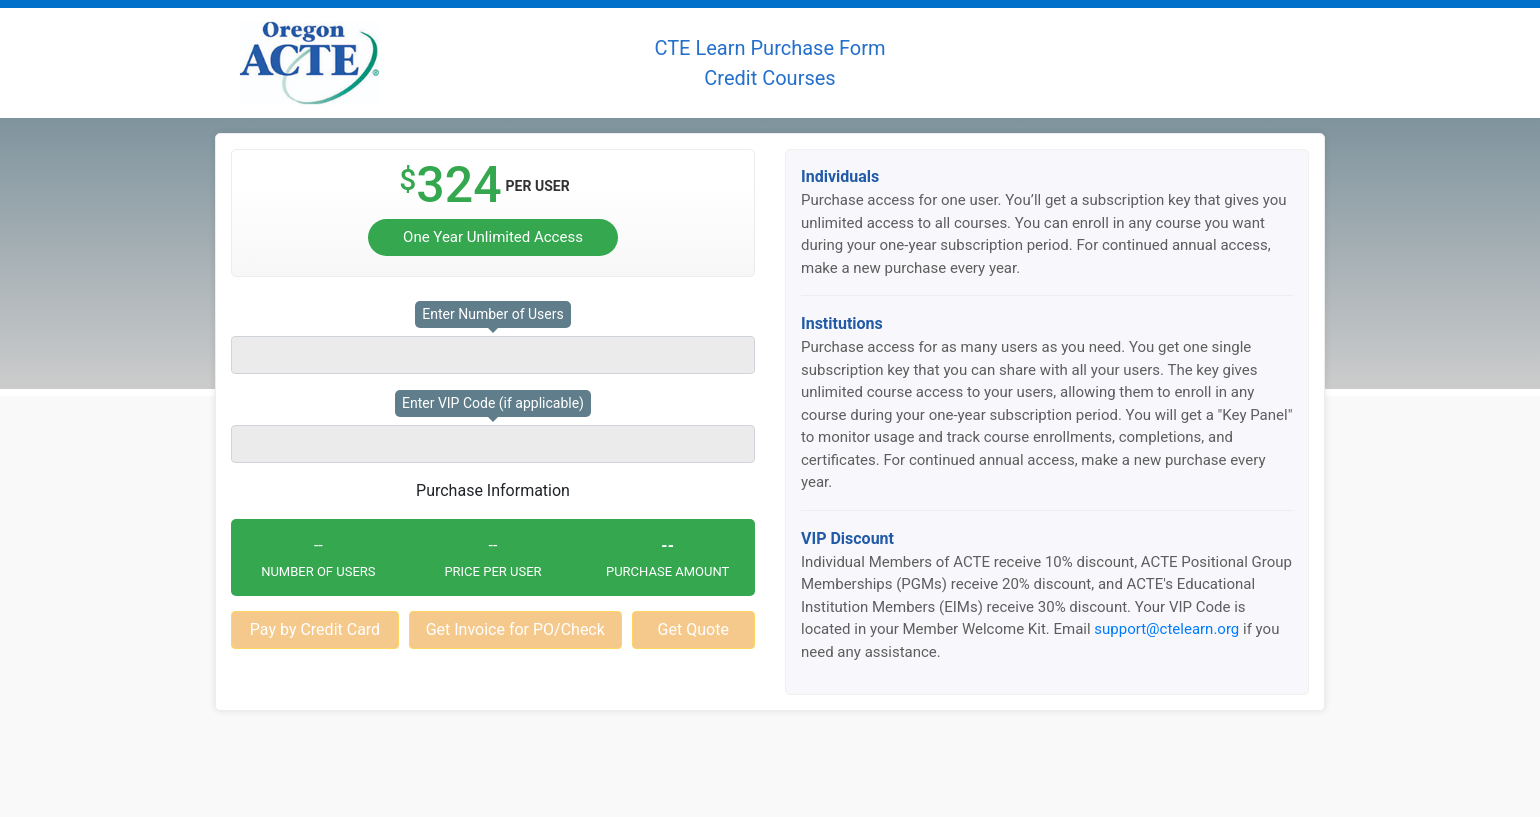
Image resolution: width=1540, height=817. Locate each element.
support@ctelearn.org (1166, 629)
